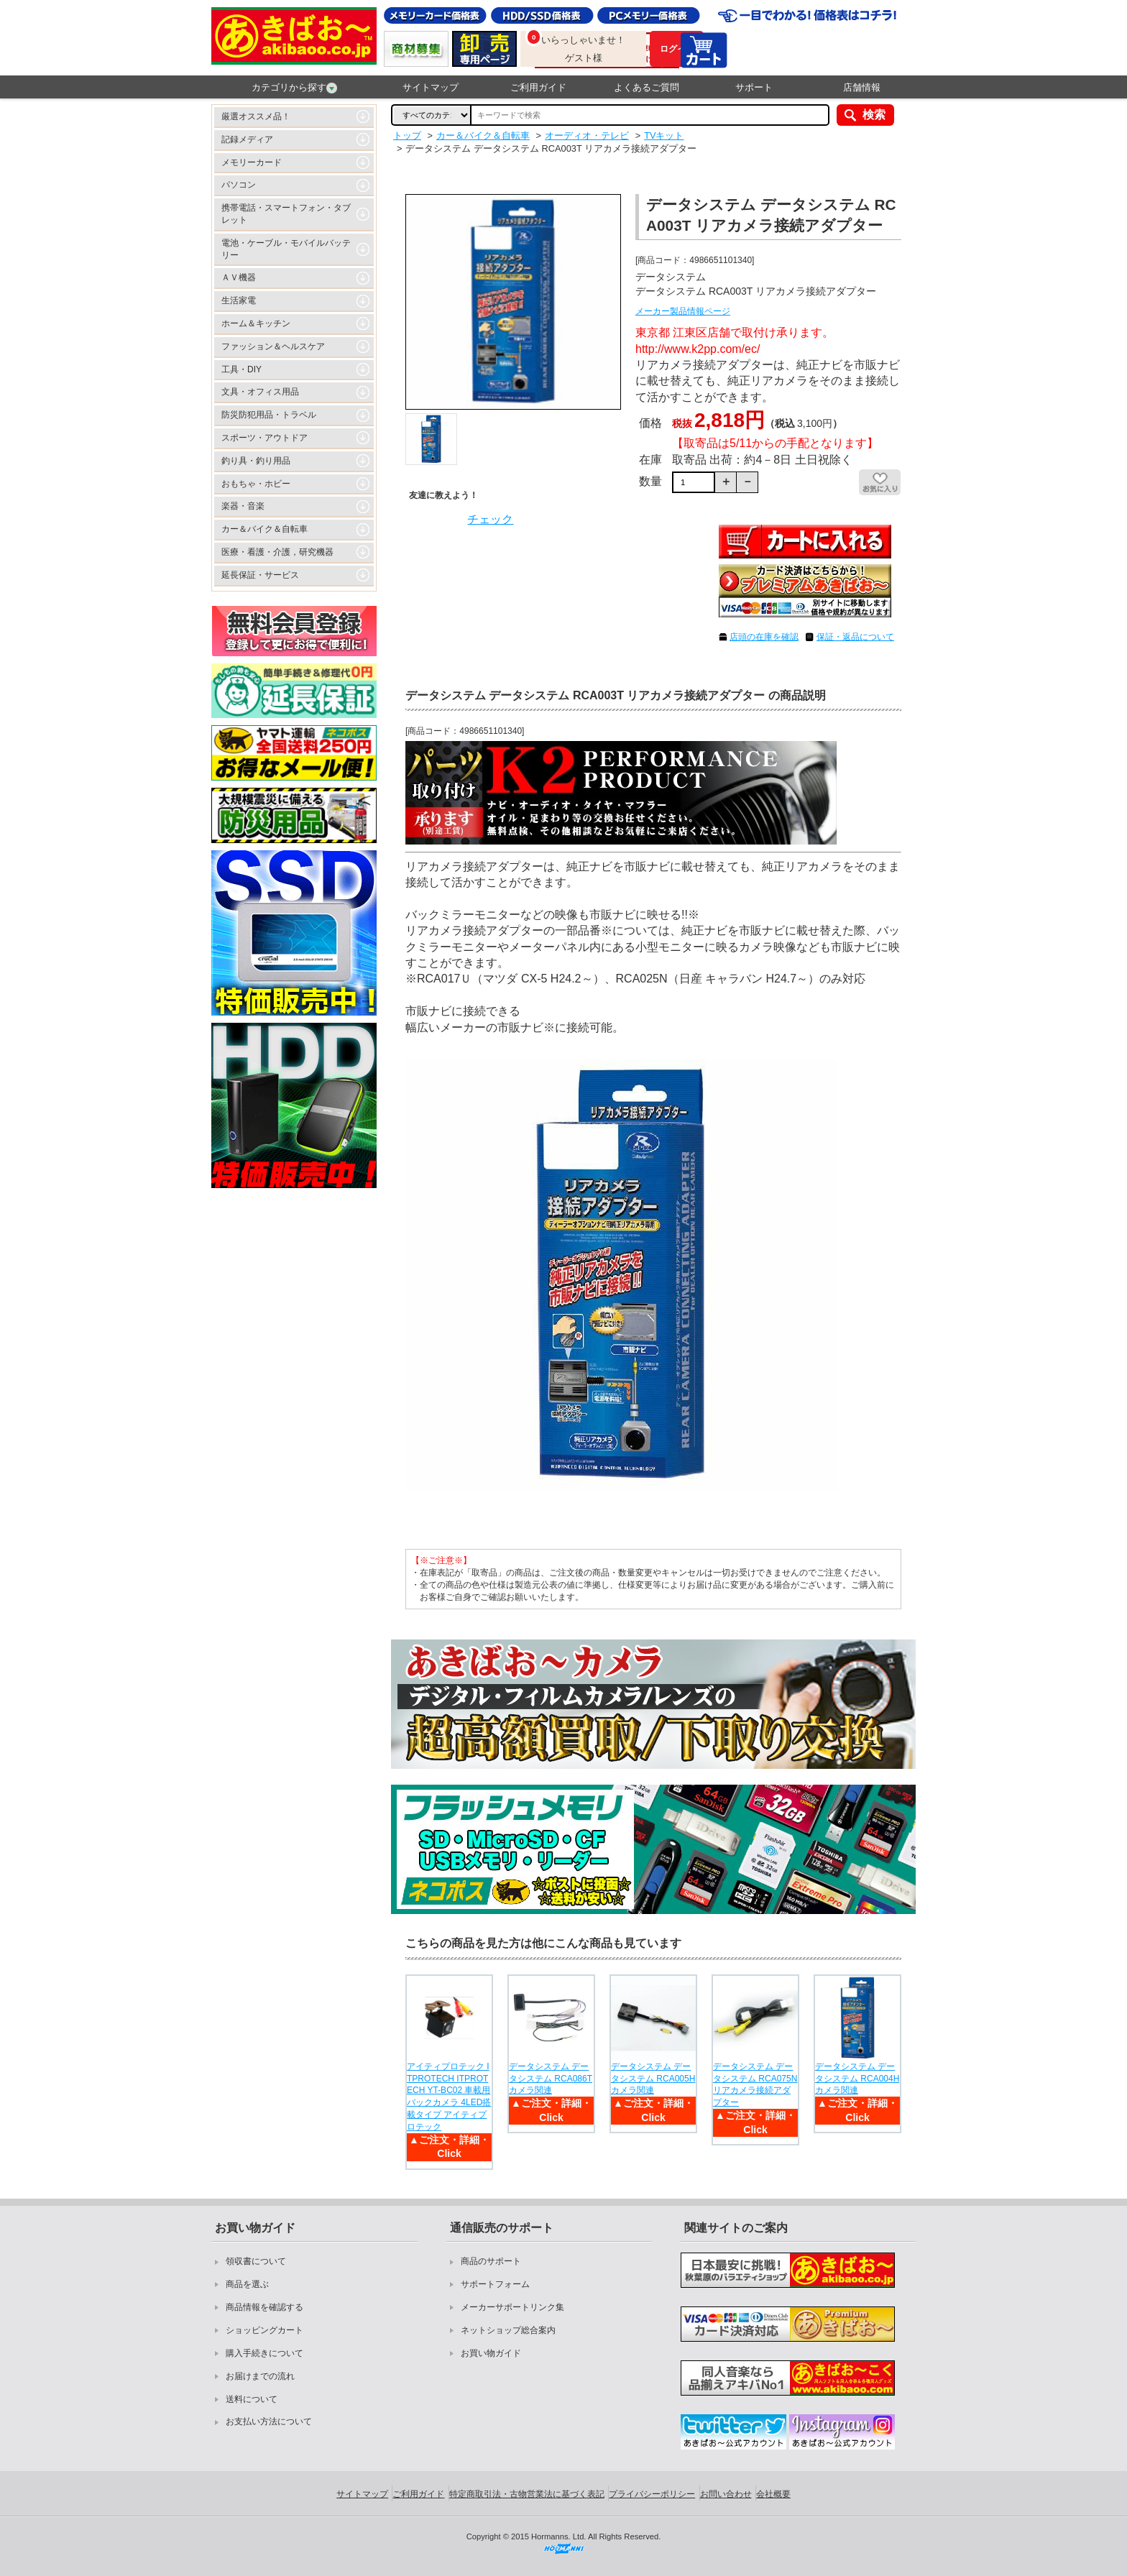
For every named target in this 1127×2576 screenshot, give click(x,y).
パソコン (238, 185)
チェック (490, 519)
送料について (251, 2399)
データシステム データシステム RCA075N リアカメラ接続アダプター (755, 2084)
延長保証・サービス (260, 575)
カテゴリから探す (294, 87)
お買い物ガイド (491, 2353)
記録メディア (247, 139)
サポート (754, 87)
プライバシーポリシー (652, 2494)
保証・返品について (855, 637)
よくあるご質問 (646, 87)
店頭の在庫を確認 (764, 637)
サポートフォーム (495, 2284)
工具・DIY (241, 369)
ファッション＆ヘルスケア (273, 346)
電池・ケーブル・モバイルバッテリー (286, 249)
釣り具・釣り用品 (255, 461)
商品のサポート (491, 2261)
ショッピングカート (264, 2330)
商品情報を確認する (264, 2307)
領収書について (256, 2261)
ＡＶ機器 (238, 277)
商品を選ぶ (247, 2284)
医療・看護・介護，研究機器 (277, 552)
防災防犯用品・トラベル (268, 415)
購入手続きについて (264, 2353)
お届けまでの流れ (260, 2376)
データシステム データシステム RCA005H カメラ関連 (653, 2078)
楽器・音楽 (242, 506)
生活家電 (238, 300)
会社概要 (773, 2494)
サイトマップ (430, 87)
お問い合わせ (726, 2494)
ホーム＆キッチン (255, 323)
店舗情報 (861, 87)
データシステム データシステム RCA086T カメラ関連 (550, 2078)
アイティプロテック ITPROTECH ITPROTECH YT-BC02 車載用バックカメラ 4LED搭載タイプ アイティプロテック (449, 2096)
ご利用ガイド (538, 87)
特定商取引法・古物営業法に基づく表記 (526, 2494)
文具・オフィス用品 (260, 392)
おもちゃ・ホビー (255, 484)
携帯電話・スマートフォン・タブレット (286, 214)
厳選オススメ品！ (255, 116)
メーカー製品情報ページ (682, 311)
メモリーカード (251, 162)
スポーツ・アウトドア (264, 438)
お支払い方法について (269, 2421)
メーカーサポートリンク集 (512, 2307)
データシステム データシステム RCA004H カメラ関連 (857, 2078)
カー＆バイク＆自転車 (264, 529)
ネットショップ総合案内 (508, 2330)
